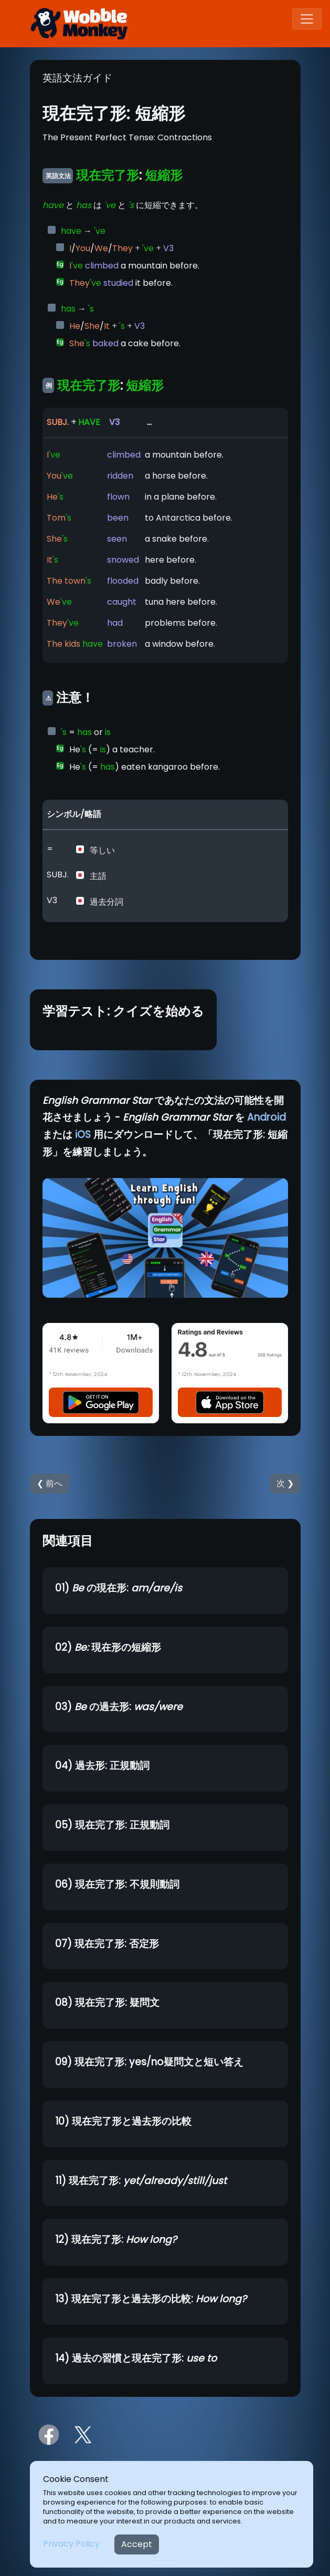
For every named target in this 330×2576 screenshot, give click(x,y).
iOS (83, 1134)
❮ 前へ (49, 1483)
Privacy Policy (71, 2544)
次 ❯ (285, 1483)
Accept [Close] (136, 2544)
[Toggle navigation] (307, 18)
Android (266, 1117)
